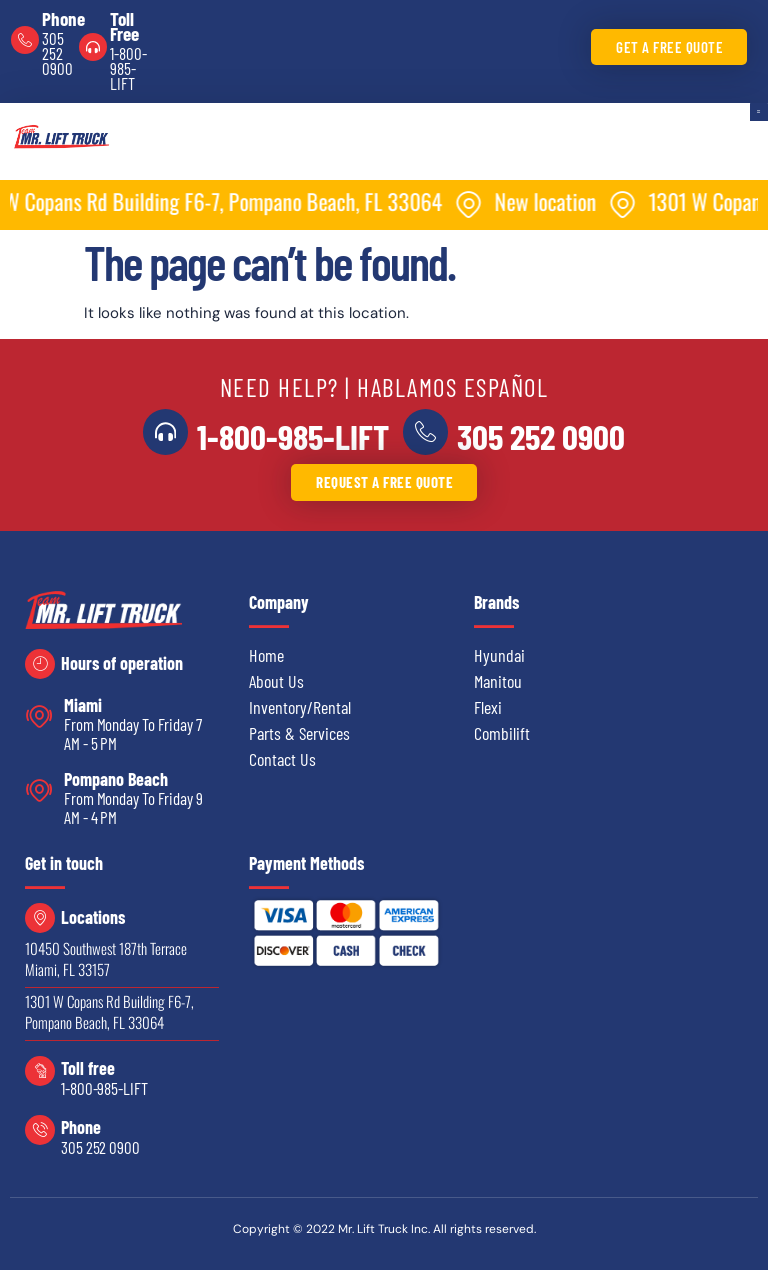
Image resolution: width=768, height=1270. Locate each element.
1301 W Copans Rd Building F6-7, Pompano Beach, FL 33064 (109, 1011)
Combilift (502, 733)
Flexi (488, 707)
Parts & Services (299, 733)
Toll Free (124, 26)
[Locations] (40, 918)
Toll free (88, 1068)
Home (266, 655)
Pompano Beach (116, 779)
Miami (83, 705)
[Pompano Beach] (39, 790)
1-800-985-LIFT (128, 68)
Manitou (498, 681)
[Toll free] (40, 1071)
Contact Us (282, 759)
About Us (276, 681)
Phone (63, 18)
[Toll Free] (93, 47)
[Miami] (39, 716)
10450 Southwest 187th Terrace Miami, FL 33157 (106, 958)
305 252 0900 (57, 53)
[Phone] (25, 40)
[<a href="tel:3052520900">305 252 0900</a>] (425, 432)
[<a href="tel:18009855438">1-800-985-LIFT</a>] (166, 432)
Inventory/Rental (300, 707)
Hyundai (499, 655)
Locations (93, 917)
